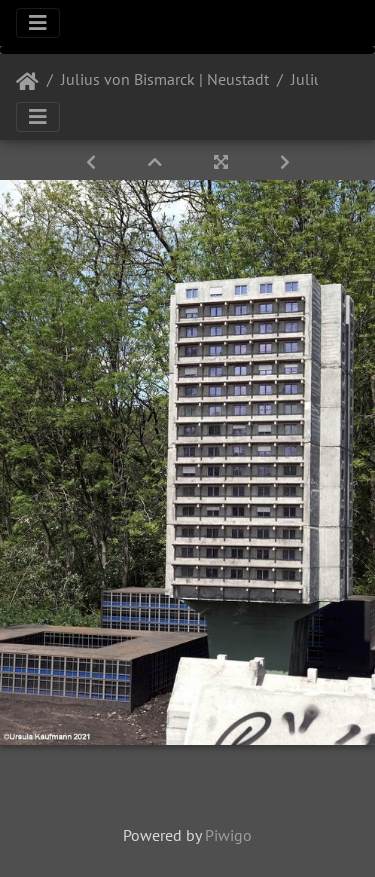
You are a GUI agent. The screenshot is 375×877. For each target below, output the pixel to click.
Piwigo (228, 835)
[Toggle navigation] (38, 23)
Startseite (27, 82)
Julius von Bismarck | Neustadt (165, 79)
